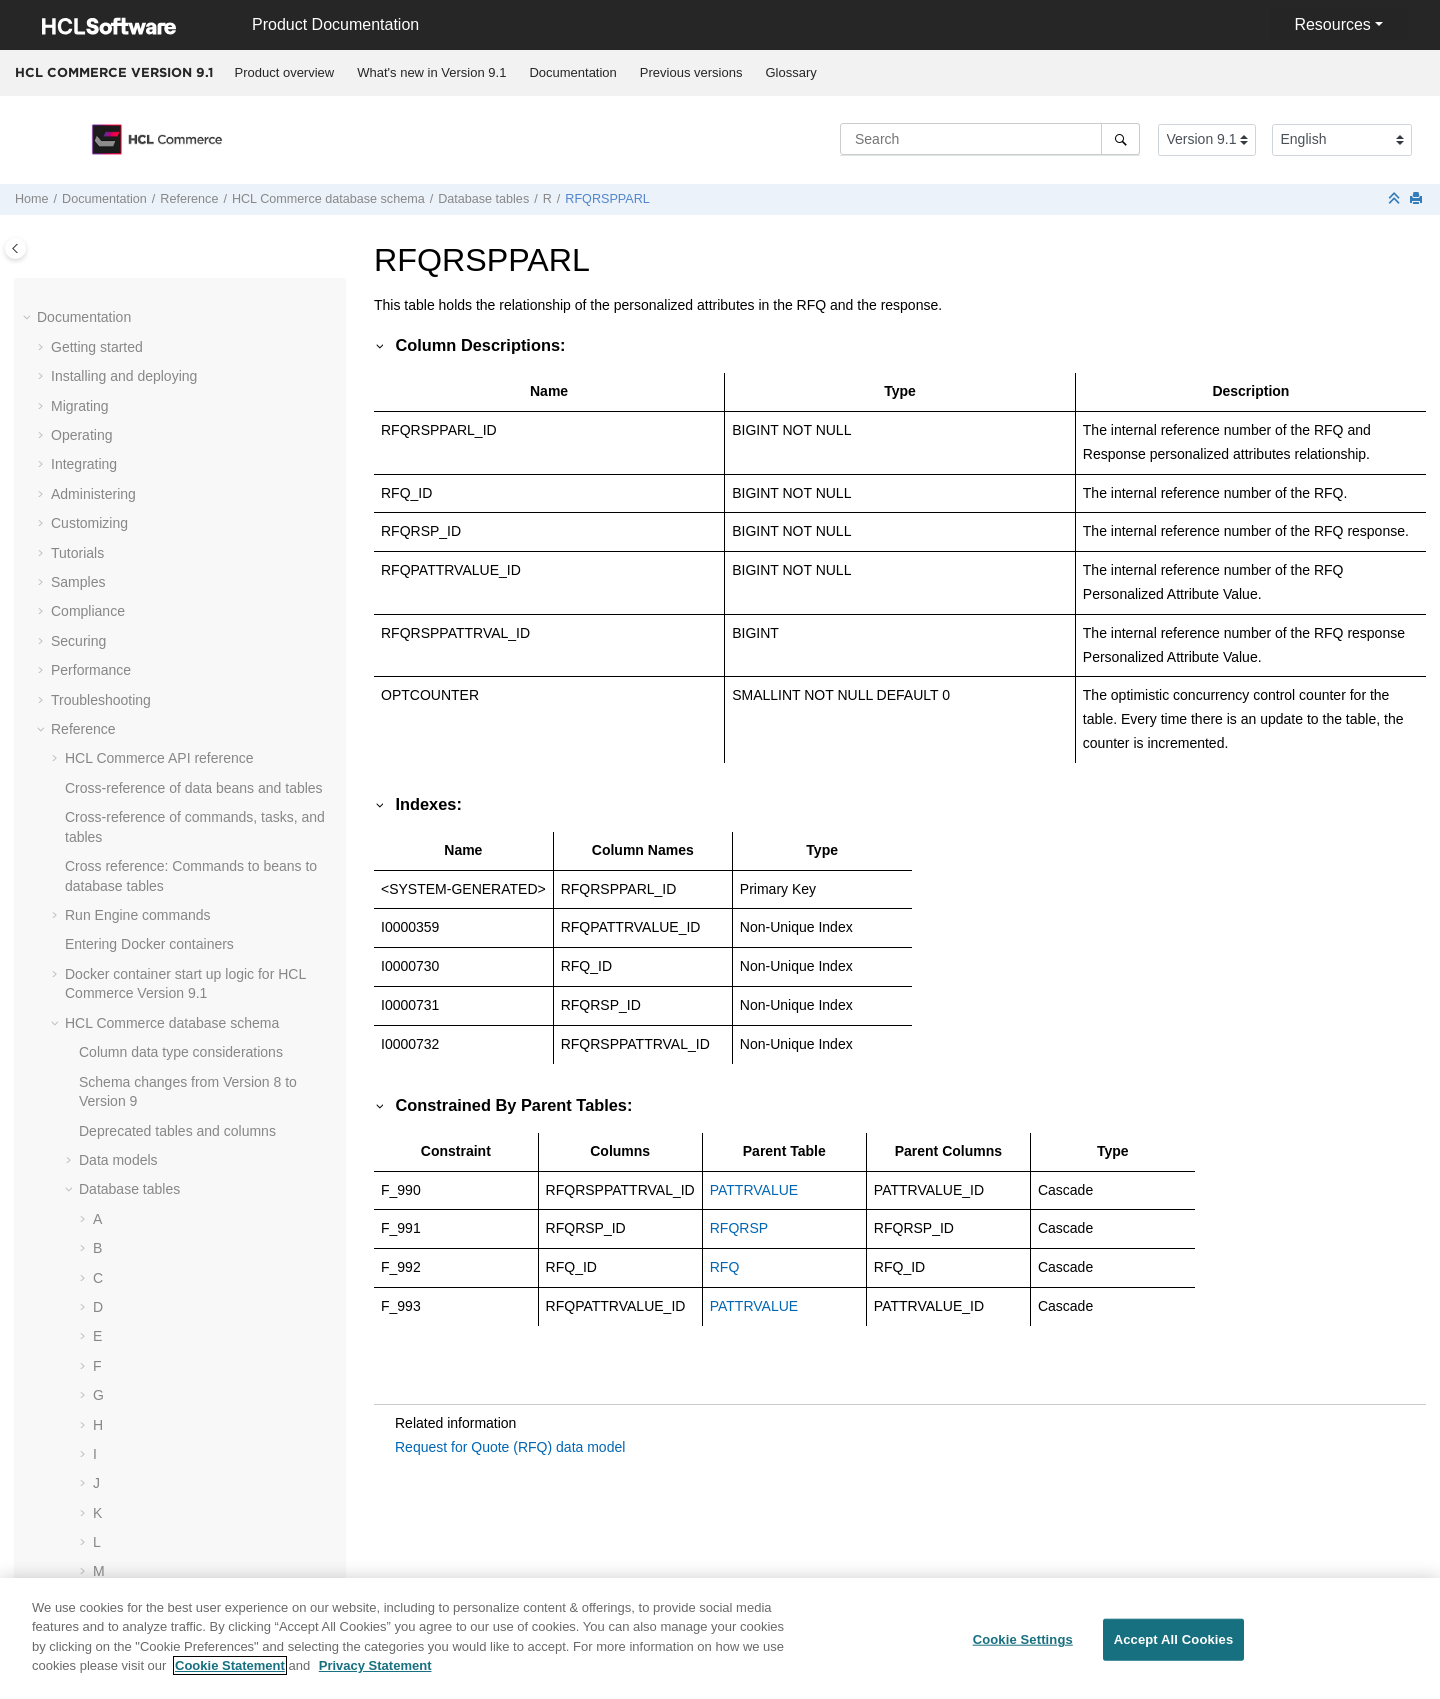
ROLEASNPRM (156, 971)
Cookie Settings (1023, 1651)
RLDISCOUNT (152, 647)
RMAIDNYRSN (154, 794)
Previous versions (691, 72)
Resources (1332, 24)
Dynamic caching (118, 1588)
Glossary (790, 72)
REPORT (136, 295)
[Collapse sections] (1396, 199)
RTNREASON (151, 1176)
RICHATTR (142, 588)
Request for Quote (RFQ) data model (510, 1447)
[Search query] (990, 139)
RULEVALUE (148, 1294)
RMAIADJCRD (153, 765)
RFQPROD (142, 383)
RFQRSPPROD (156, 500)
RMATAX (135, 912)
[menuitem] (284, 73)
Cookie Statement (230, 1677)
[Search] (1120, 139)
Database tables (483, 199)
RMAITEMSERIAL (164, 882)
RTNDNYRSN (151, 1059)
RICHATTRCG (152, 618)
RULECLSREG (154, 1264)
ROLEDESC (145, 1000)
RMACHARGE (152, 735)
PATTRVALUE (754, 1190)
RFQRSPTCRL (154, 530)
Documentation (572, 72)
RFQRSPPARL (607, 199)
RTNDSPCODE (156, 1088)
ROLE (126, 941)
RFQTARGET (149, 559)
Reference (189, 199)
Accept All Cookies (1174, 1651)
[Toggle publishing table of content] (15, 248)
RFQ (122, 324)
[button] (99, 296)
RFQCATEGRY (155, 353)
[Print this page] (1418, 199)
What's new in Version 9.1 (431, 72)
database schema (328, 199)
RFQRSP (136, 412)
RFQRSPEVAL (153, 441)
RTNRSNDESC (155, 1235)
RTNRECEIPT (151, 1206)
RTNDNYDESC (155, 1029)
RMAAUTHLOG (156, 706)
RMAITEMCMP (155, 853)
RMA (122, 677)
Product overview (285, 72)
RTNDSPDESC (155, 1117)
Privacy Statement (375, 1677)
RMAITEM (139, 824)
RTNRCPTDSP (154, 1147)
